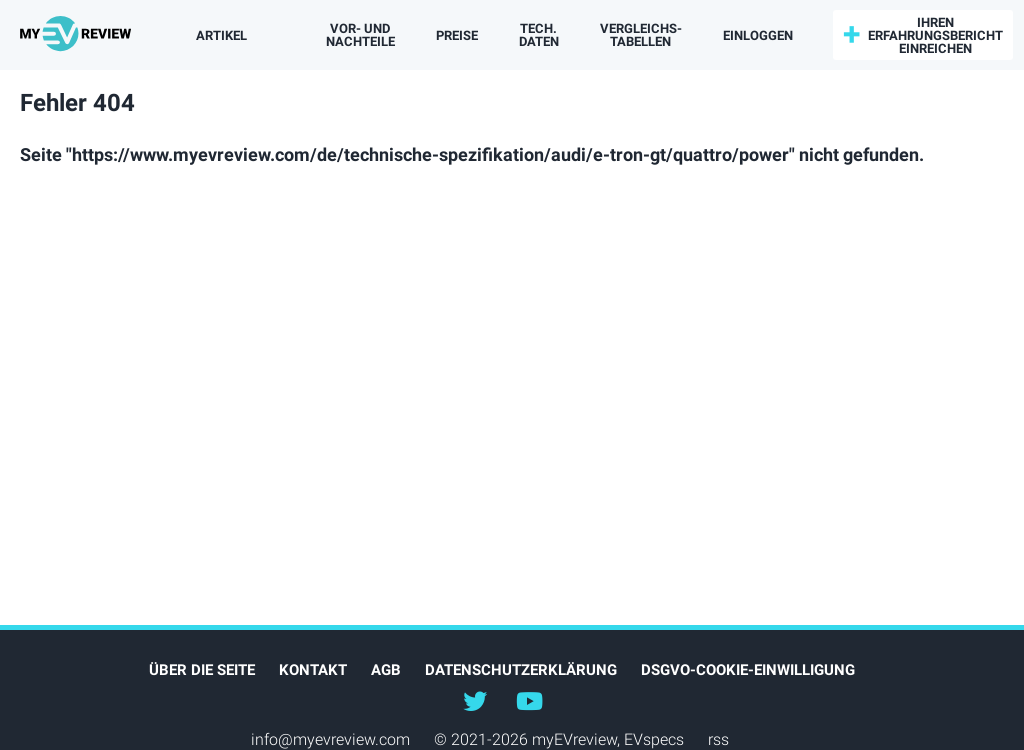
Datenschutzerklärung (521, 670)
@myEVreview (475, 700)
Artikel (221, 35)
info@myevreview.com (330, 739)
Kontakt (313, 670)
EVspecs (654, 739)
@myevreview (529, 700)
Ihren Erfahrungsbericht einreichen (935, 35)
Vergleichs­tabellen (641, 35)
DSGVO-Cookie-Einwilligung (748, 670)
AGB (386, 670)
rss (718, 739)
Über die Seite (202, 670)
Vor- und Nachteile (360, 35)
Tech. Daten (539, 35)
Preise (457, 35)
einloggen (758, 35)
